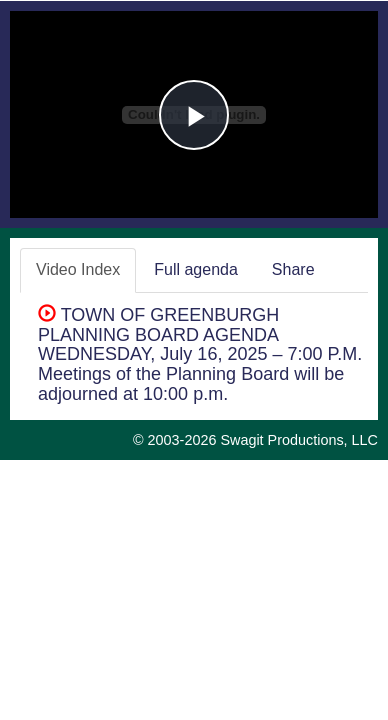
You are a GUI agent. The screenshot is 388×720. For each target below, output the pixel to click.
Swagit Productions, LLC (299, 440)
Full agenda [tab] (196, 269)
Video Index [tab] (78, 269)
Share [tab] (293, 269)
